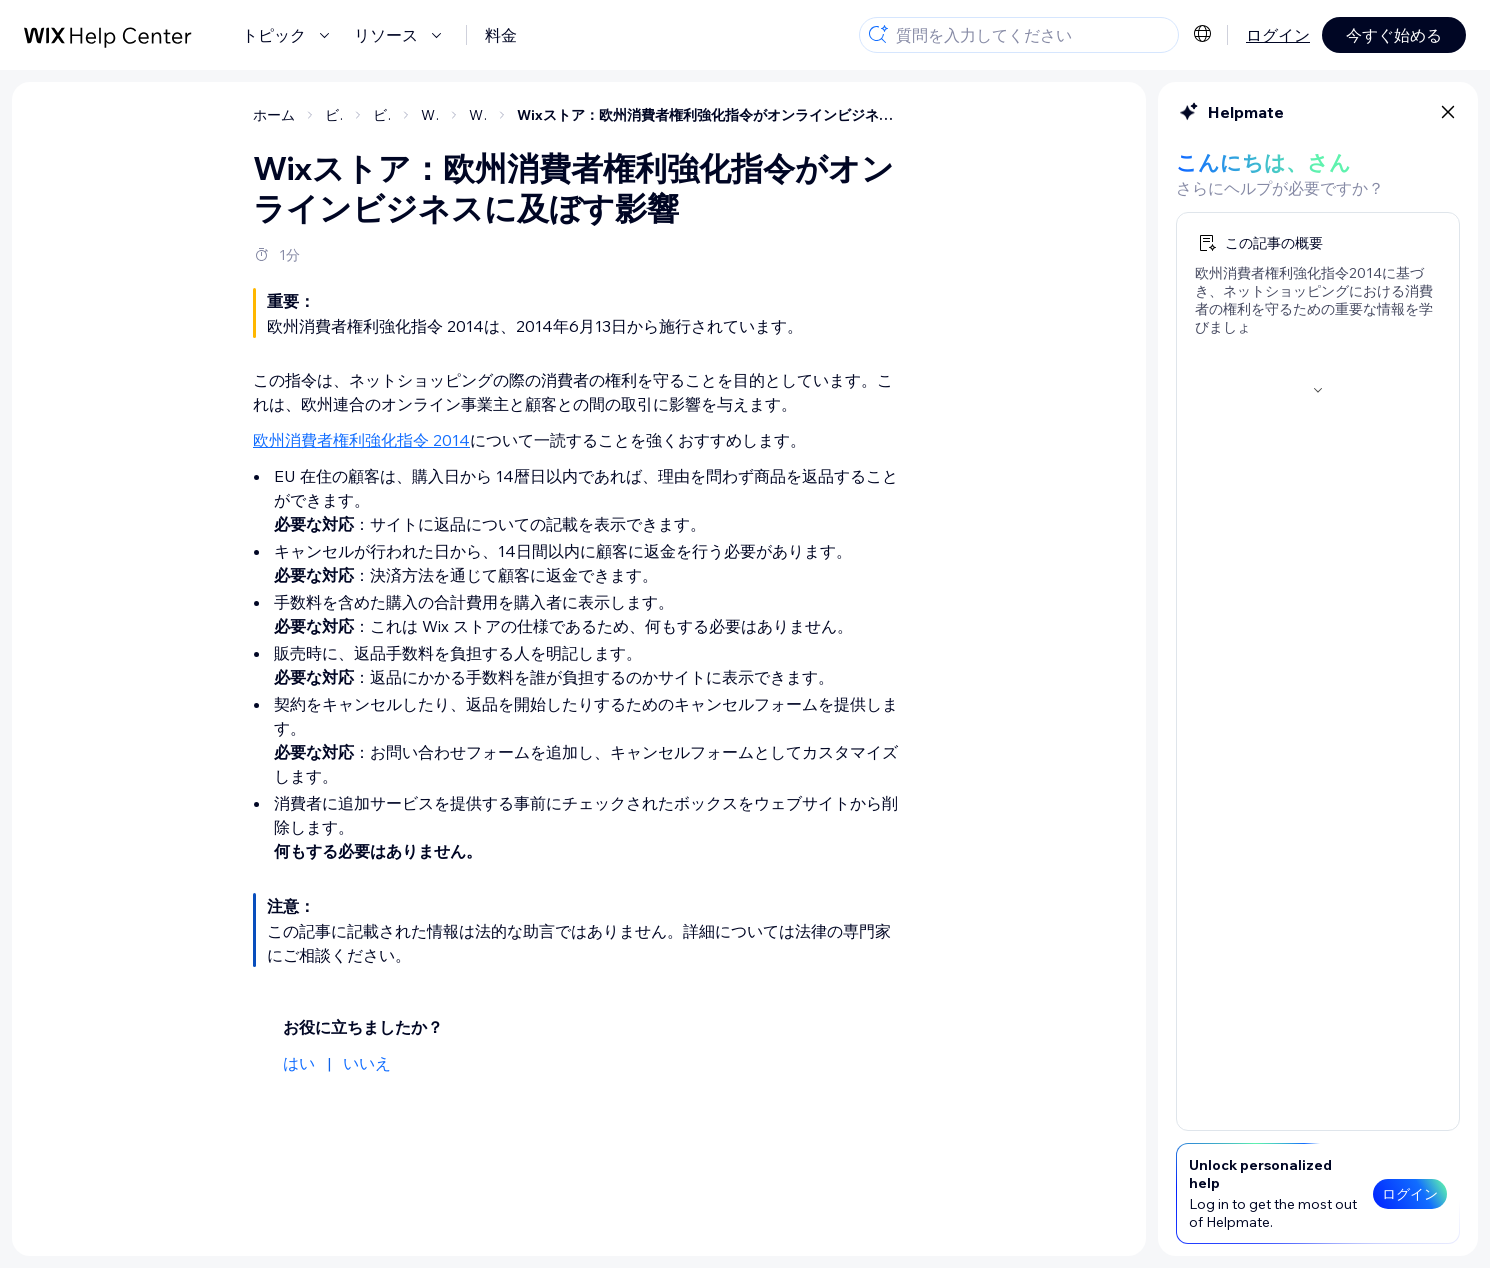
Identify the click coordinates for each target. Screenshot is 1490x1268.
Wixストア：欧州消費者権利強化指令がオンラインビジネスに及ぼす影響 (711, 115)
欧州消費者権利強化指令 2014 (361, 440)
